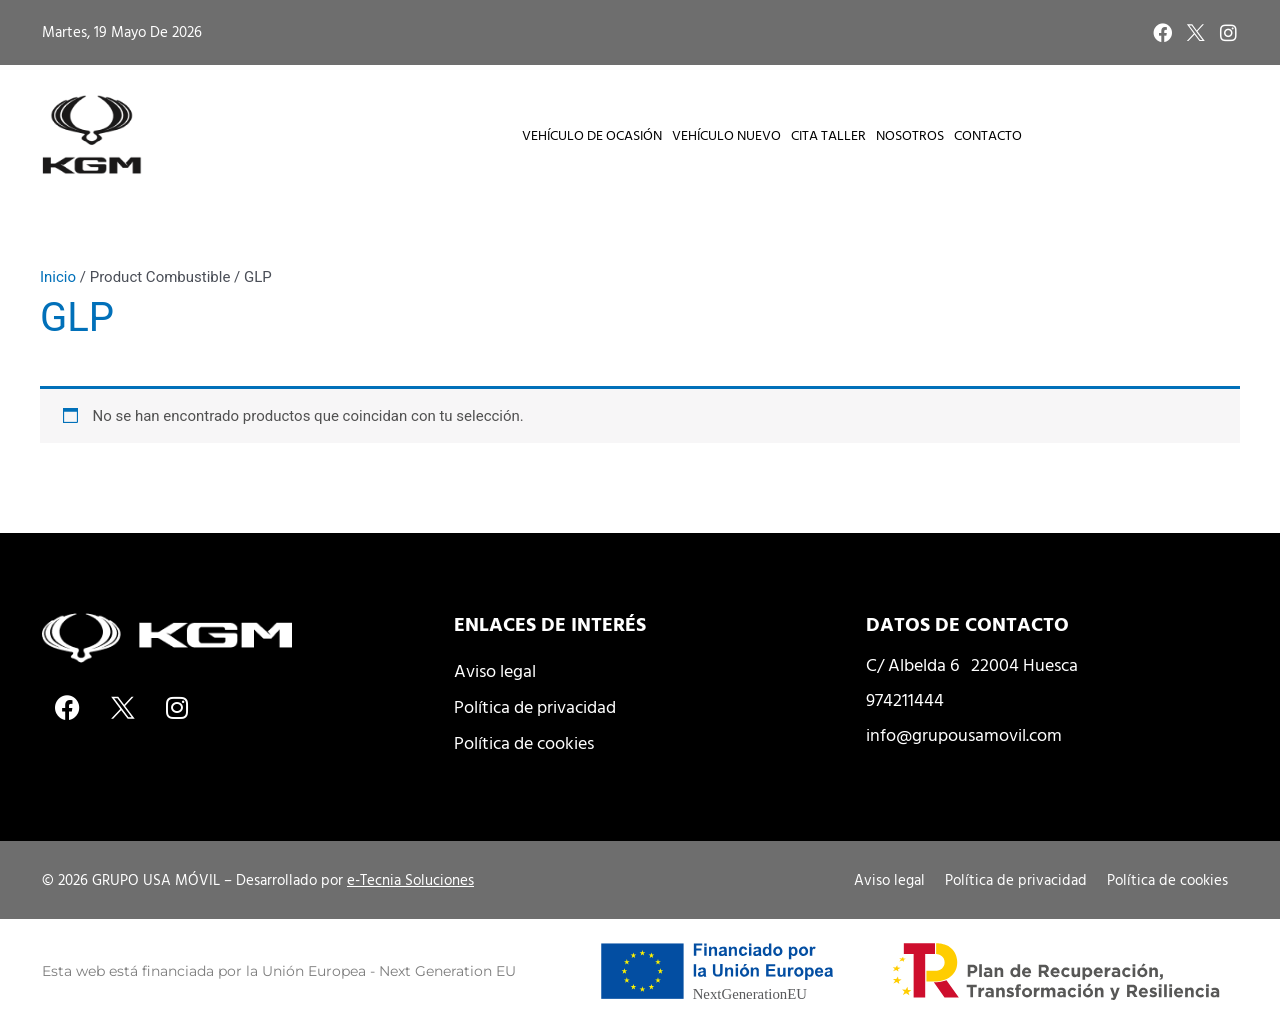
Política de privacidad (535, 706)
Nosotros (910, 134)
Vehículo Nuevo (726, 134)
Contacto (988, 134)
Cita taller (828, 134)
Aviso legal (495, 670)
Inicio (58, 277)
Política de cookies (524, 742)
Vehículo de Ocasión (592, 134)
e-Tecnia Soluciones (410, 879)
